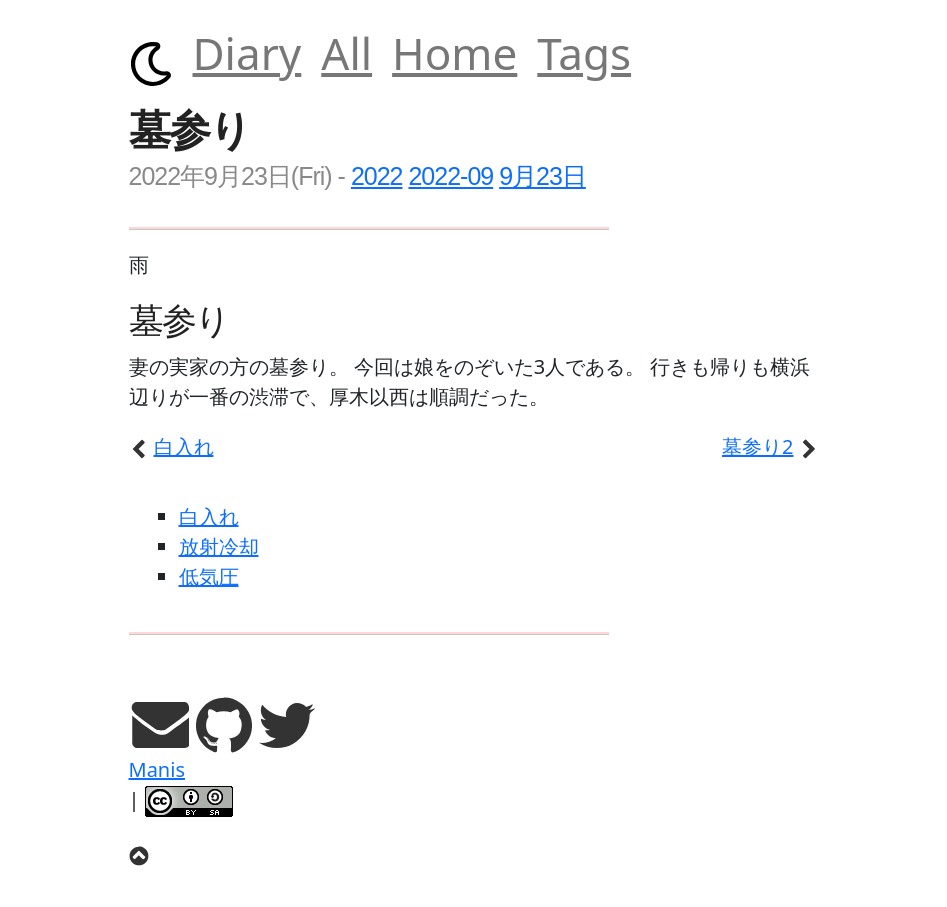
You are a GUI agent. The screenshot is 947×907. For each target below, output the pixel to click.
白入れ (171, 446)
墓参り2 (770, 446)
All (346, 53)
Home (454, 53)
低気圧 (209, 576)
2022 (377, 176)
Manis (157, 769)
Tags (584, 53)
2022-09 (450, 176)
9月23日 (542, 176)
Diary (247, 53)
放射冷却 (219, 546)
